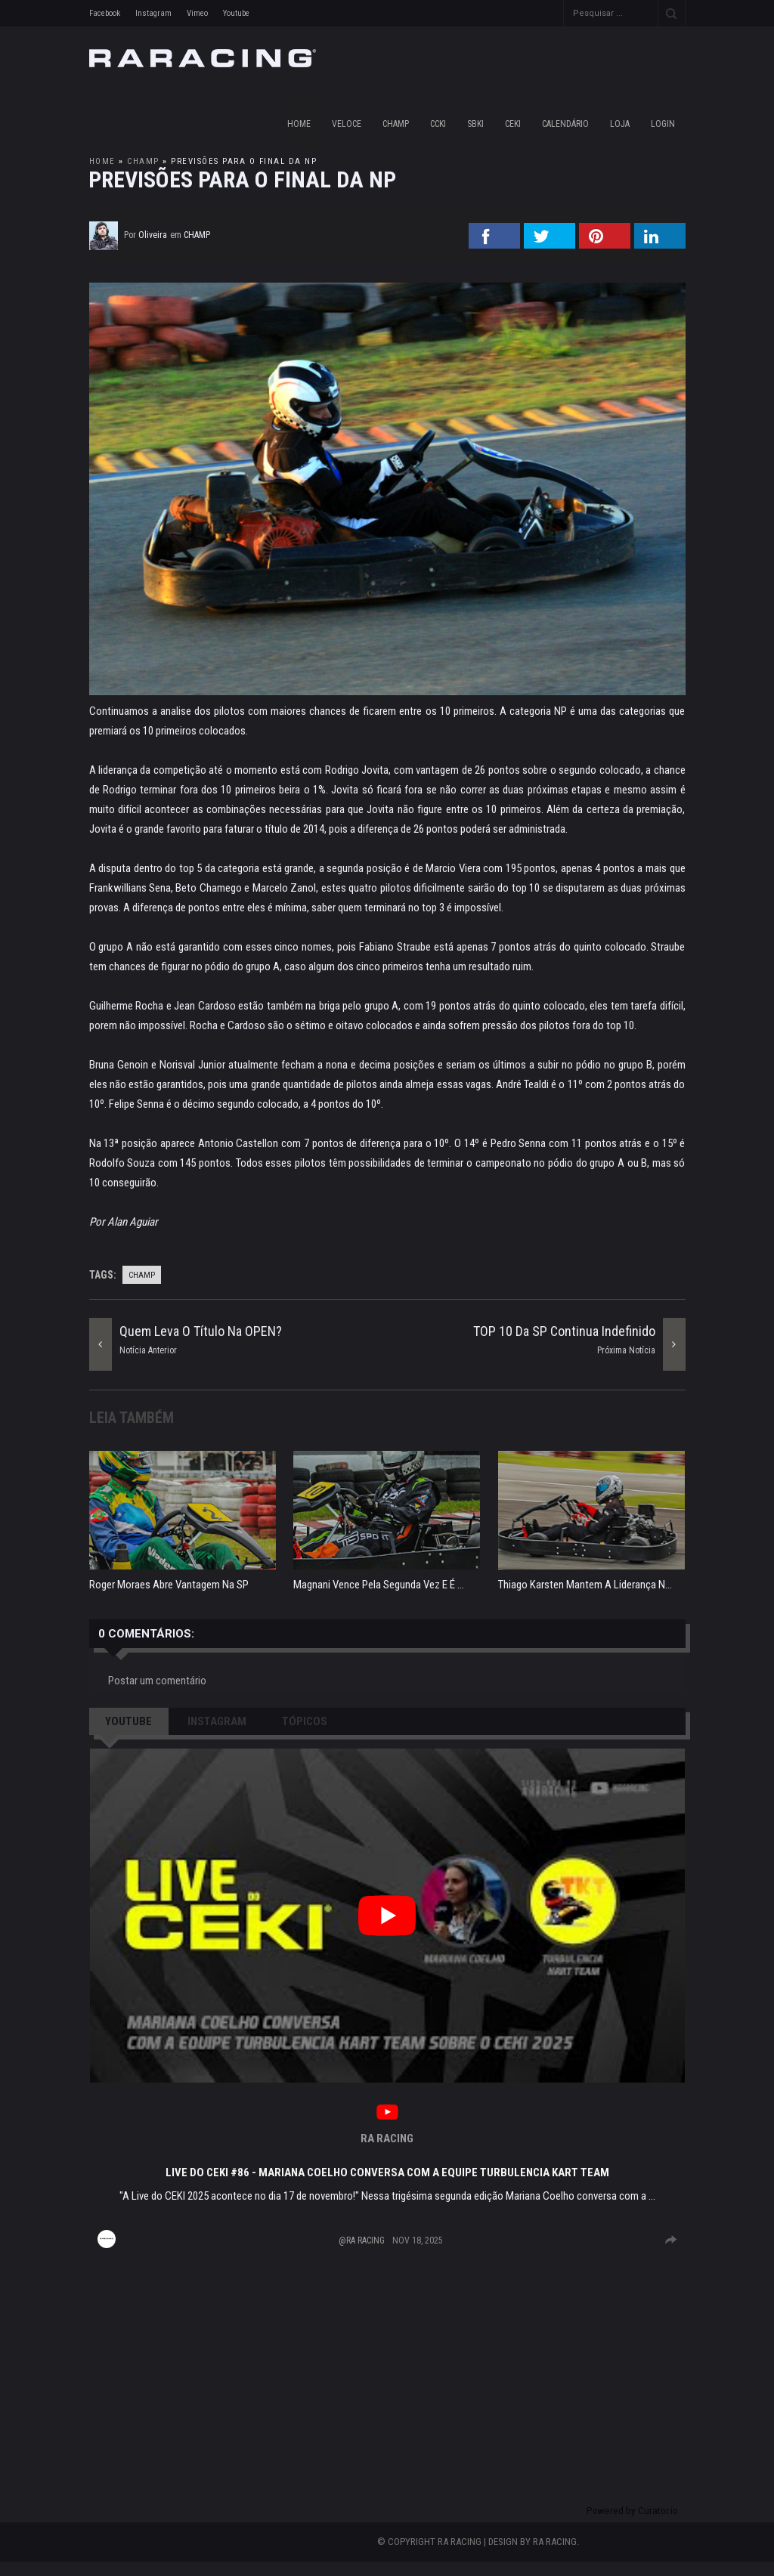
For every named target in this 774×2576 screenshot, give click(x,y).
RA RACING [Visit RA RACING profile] (387, 2138)
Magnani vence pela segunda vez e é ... (378, 1584)
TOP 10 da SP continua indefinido (564, 1331)
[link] (387, 2113)
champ (143, 161)
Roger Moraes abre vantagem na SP (169, 1584)
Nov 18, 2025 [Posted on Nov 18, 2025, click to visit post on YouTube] (417, 2240)
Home (299, 124)
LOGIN (663, 124)
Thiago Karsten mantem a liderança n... (585, 1584)
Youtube (236, 13)
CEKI (513, 124)
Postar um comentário (157, 1680)
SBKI (475, 124)
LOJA (620, 124)
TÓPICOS (304, 1721)
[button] (387, 1916)
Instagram (153, 13)
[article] (387, 2002)
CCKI (438, 124)
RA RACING (555, 2556)
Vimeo (197, 13)
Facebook (104, 13)
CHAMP (395, 124)
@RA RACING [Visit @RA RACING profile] (362, 2240)
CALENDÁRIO (565, 124)
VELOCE (346, 124)
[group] (671, 2240)
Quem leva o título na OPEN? (200, 1331)
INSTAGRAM (216, 1721)
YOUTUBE (128, 1721)
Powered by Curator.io (632, 2525)
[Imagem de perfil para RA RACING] (107, 2239)
